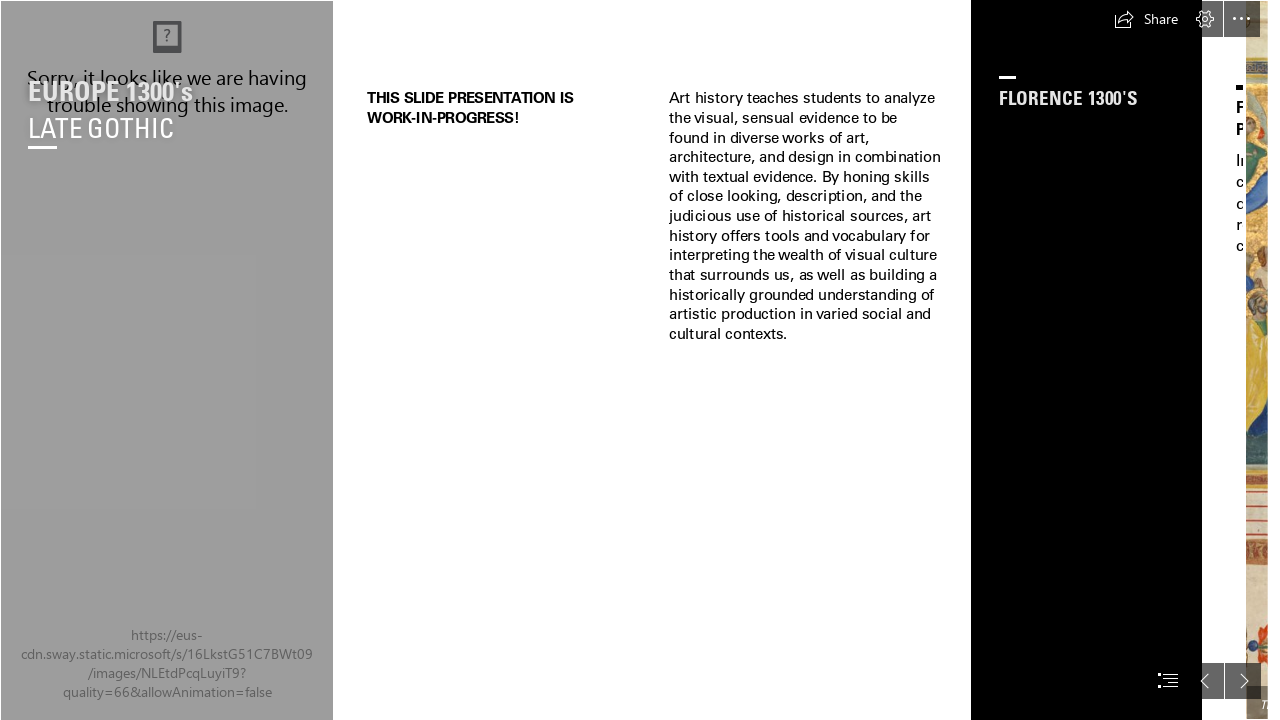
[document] (640, 360)
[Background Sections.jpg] (166, 360)
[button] (1146, 19)
